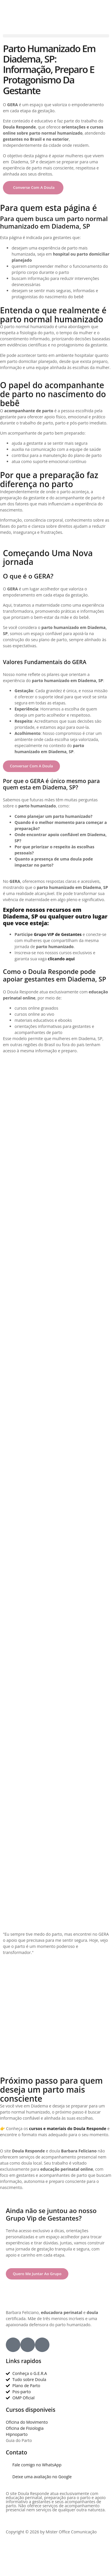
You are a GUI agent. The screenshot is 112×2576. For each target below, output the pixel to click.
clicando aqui (61, 958)
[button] (56, 35)
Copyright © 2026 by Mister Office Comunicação (51, 2532)
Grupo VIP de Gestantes (57, 934)
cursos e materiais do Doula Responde (67, 2128)
